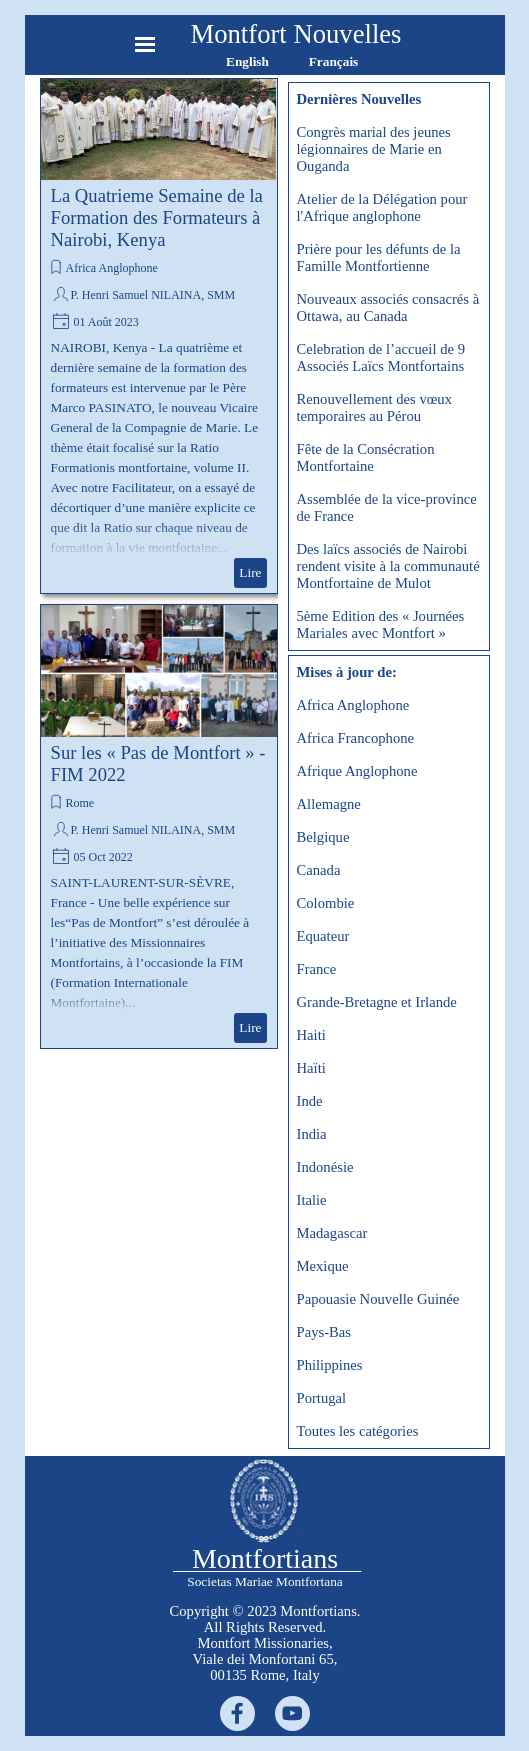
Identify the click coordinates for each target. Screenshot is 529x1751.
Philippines (330, 1365)
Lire (250, 572)
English (247, 61)
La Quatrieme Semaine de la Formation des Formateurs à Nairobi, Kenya (157, 217)
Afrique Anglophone (357, 771)
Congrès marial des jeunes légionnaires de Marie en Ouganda (374, 149)
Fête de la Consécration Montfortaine (366, 457)
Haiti (311, 1035)
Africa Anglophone (112, 268)
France (317, 969)
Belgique (323, 837)
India (312, 1134)
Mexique (323, 1266)
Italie (312, 1200)
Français (334, 61)
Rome (80, 803)
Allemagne (329, 804)
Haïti (311, 1068)
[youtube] (292, 1713)
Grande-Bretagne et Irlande (377, 1002)
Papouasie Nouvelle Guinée (378, 1299)
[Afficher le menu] (145, 44)
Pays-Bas (324, 1332)
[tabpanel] (265, 1643)
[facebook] (237, 1713)
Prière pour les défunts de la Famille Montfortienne (379, 257)
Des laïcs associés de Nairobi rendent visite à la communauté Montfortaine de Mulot (388, 566)
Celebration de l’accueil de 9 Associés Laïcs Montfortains (381, 357)
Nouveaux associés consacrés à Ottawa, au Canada (388, 307)
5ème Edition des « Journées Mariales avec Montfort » (381, 624)
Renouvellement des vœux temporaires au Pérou (375, 407)
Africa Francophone (356, 738)
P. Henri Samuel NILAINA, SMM (153, 295)
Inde (310, 1101)
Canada (319, 870)
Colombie (326, 903)
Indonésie (325, 1167)
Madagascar (332, 1233)
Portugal (322, 1398)
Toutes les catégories (358, 1431)
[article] (159, 336)
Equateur (323, 936)
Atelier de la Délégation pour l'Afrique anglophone (382, 207)
